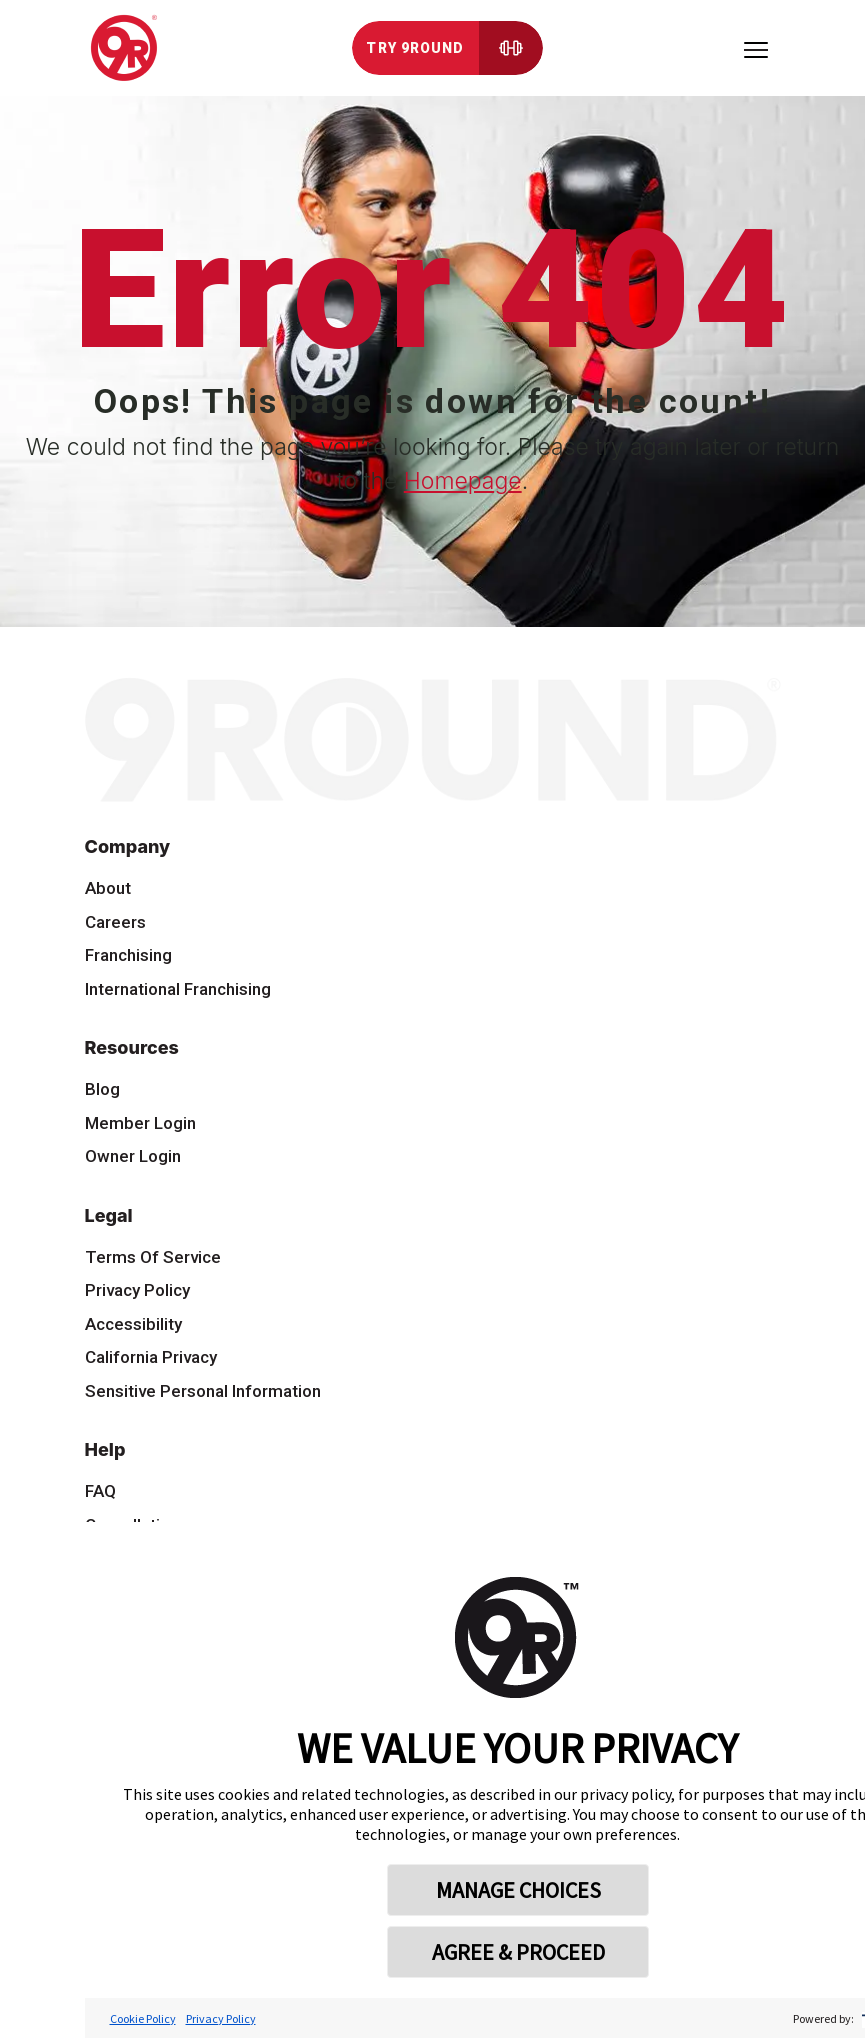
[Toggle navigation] (756, 48)
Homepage (463, 481)
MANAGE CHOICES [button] (518, 1890)
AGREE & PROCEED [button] (518, 1952)
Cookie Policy (143, 2018)
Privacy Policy (221, 2018)
